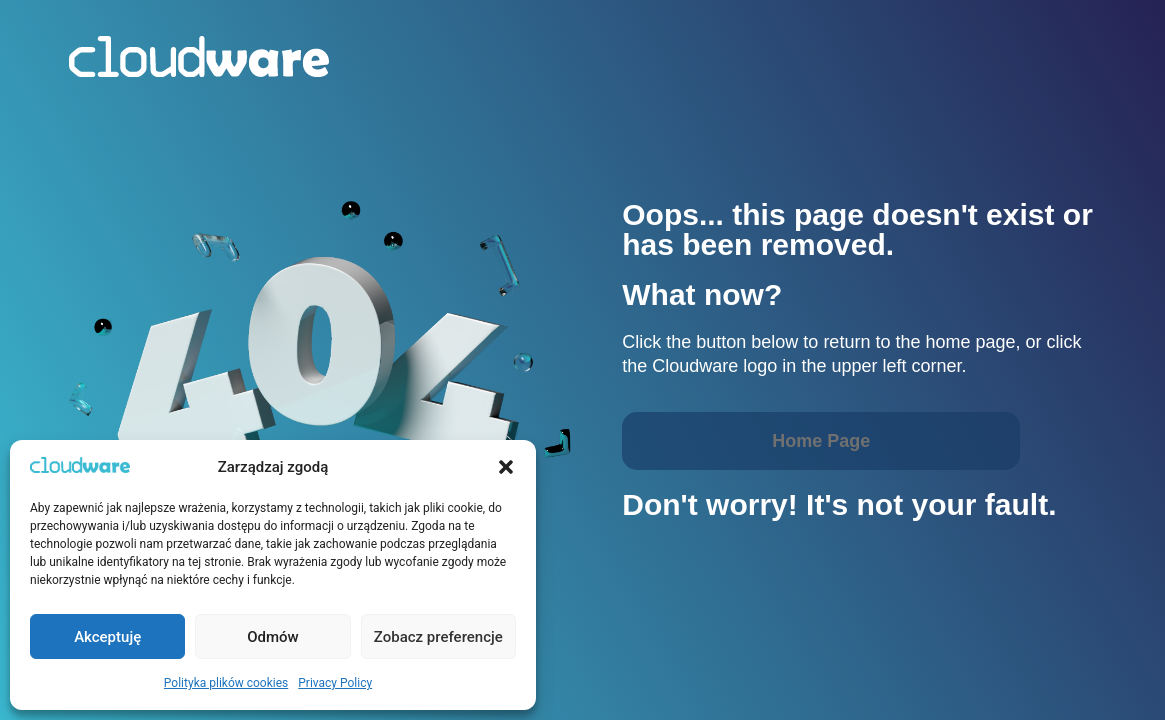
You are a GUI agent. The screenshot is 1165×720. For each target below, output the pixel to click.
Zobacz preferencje (438, 637)
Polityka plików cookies (226, 683)
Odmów (273, 637)
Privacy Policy (335, 683)
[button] (506, 467)
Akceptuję (107, 637)
